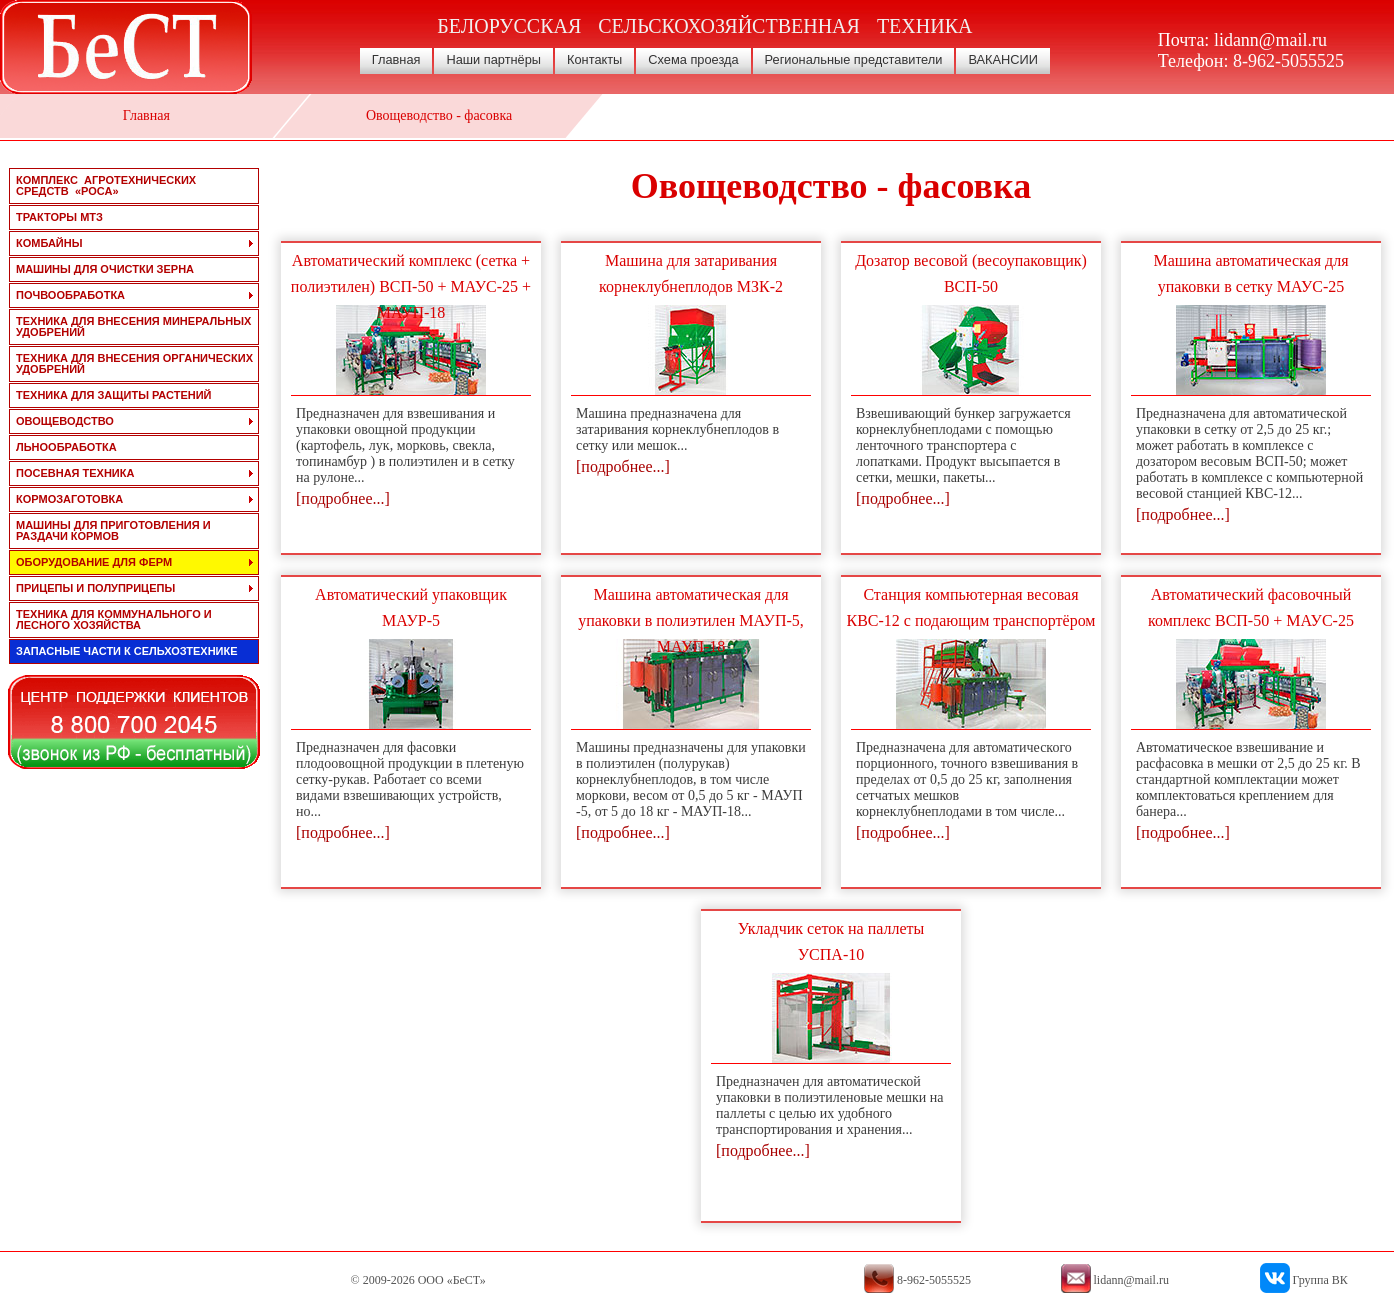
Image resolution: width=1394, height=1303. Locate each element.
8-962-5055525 (1288, 61)
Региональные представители (854, 59)
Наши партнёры (493, 59)
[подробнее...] (343, 498)
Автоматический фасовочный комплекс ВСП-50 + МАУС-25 (1251, 607)
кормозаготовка (69, 499)
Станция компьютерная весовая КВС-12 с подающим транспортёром (971, 607)
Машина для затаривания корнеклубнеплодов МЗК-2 (691, 273)
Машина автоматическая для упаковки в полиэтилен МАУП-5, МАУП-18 (691, 620)
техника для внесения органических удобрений (134, 363)
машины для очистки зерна (105, 269)
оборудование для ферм (94, 562)
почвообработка (70, 295)
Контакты (594, 59)
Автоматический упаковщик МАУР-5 (411, 607)
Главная (396, 59)
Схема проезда (693, 59)
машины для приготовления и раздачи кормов (113, 530)
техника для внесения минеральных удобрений (133, 326)
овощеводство (65, 421)
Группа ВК (1320, 1280)
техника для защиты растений (114, 395)
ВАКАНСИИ (1003, 59)
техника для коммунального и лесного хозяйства (114, 619)
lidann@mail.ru (1270, 40)
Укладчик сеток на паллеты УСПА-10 (831, 941)
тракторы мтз (59, 217)
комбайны (49, 243)
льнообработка (66, 447)
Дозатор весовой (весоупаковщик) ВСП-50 (971, 273)
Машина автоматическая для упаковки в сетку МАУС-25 (1251, 273)
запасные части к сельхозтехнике (127, 651)
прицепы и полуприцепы (95, 588)
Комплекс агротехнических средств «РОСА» (106, 185)
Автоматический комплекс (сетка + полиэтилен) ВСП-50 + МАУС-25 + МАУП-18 (411, 286)
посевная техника (75, 473)
